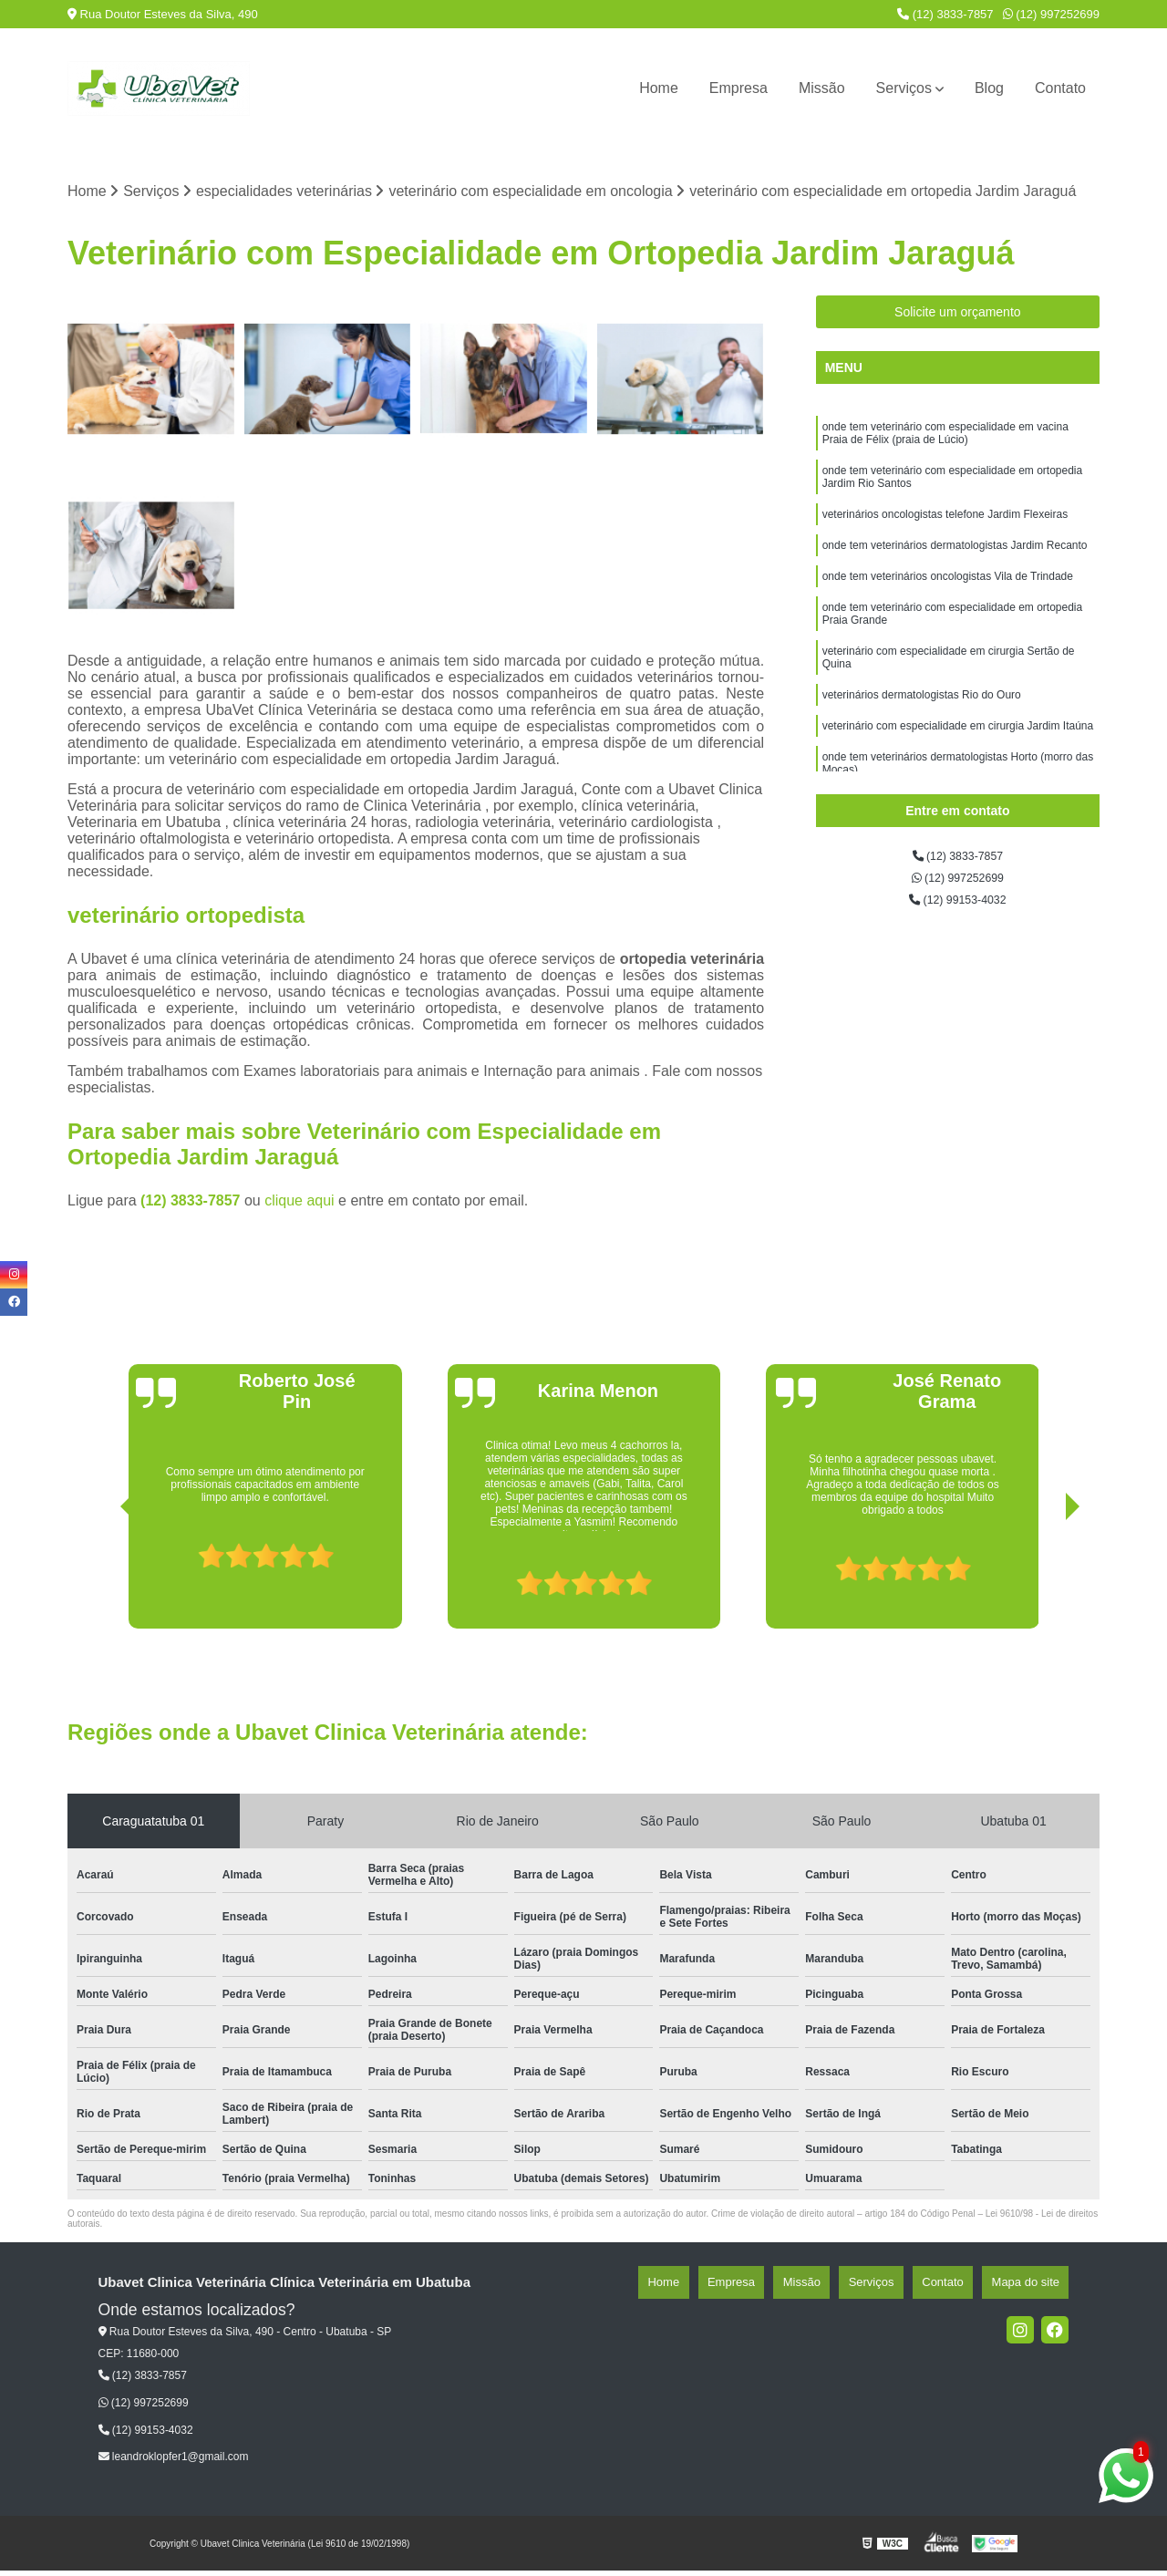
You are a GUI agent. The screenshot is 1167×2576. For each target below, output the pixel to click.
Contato (1060, 88)
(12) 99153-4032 (957, 914)
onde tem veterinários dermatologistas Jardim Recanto (955, 571)
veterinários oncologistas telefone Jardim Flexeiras (945, 537)
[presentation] (102, 1582)
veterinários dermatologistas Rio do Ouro (921, 743)
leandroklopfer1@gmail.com (173, 2462)
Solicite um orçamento (957, 317)
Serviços (904, 88)
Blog (989, 88)
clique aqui (299, 1206)
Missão (822, 88)
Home (658, 88)
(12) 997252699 (1051, 14)
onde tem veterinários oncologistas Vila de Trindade (947, 606)
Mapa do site (1035, 2288)
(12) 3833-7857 (945, 14)
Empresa (738, 88)
